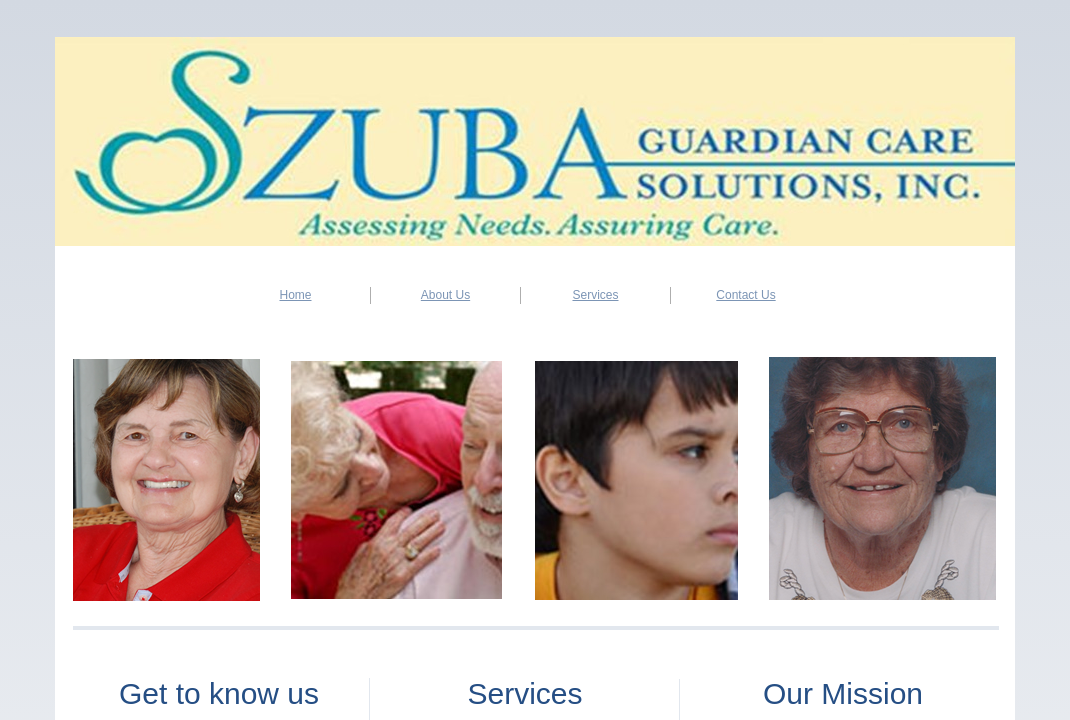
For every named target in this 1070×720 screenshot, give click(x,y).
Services (595, 295)
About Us (445, 295)
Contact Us (745, 295)
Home (295, 295)
